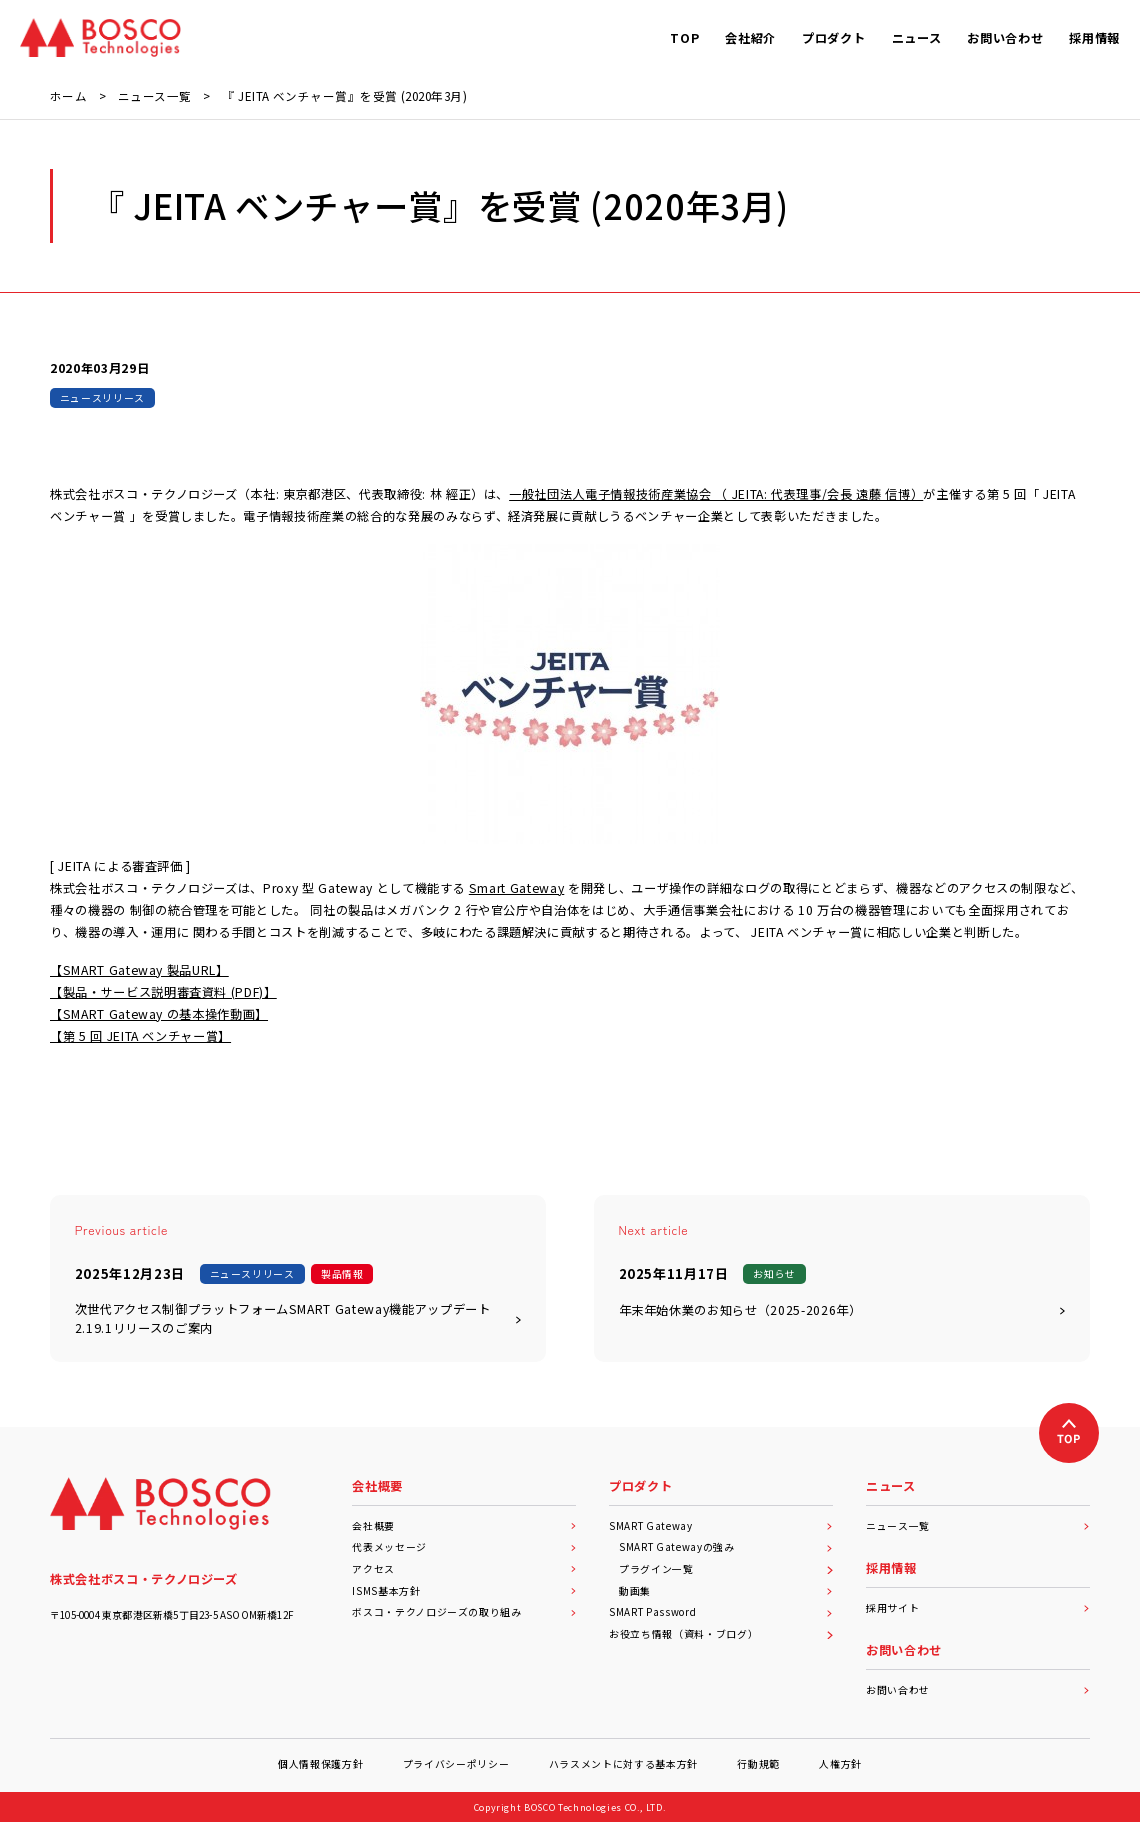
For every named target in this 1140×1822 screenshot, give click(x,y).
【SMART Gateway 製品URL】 (139, 970)
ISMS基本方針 (464, 1591)
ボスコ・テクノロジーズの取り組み (464, 1612)
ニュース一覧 (978, 1526)
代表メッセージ (464, 1547)
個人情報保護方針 (320, 1764)
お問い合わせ (978, 1690)
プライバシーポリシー (456, 1764)
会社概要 (464, 1526)
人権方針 (840, 1764)
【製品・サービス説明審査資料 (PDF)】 (163, 992)
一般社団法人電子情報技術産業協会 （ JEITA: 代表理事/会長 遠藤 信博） (716, 494)
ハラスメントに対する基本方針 (623, 1764)
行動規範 (758, 1764)
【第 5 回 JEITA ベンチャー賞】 (140, 1036)
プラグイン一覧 (726, 1569)
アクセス (464, 1569)
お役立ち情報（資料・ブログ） (721, 1634)
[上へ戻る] (1069, 1433)
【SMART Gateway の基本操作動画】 (159, 1014)
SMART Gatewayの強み (726, 1547)
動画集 (726, 1591)
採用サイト (978, 1608)
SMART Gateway (721, 1526)
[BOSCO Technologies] (100, 37)
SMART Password (721, 1612)
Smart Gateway (517, 888)
